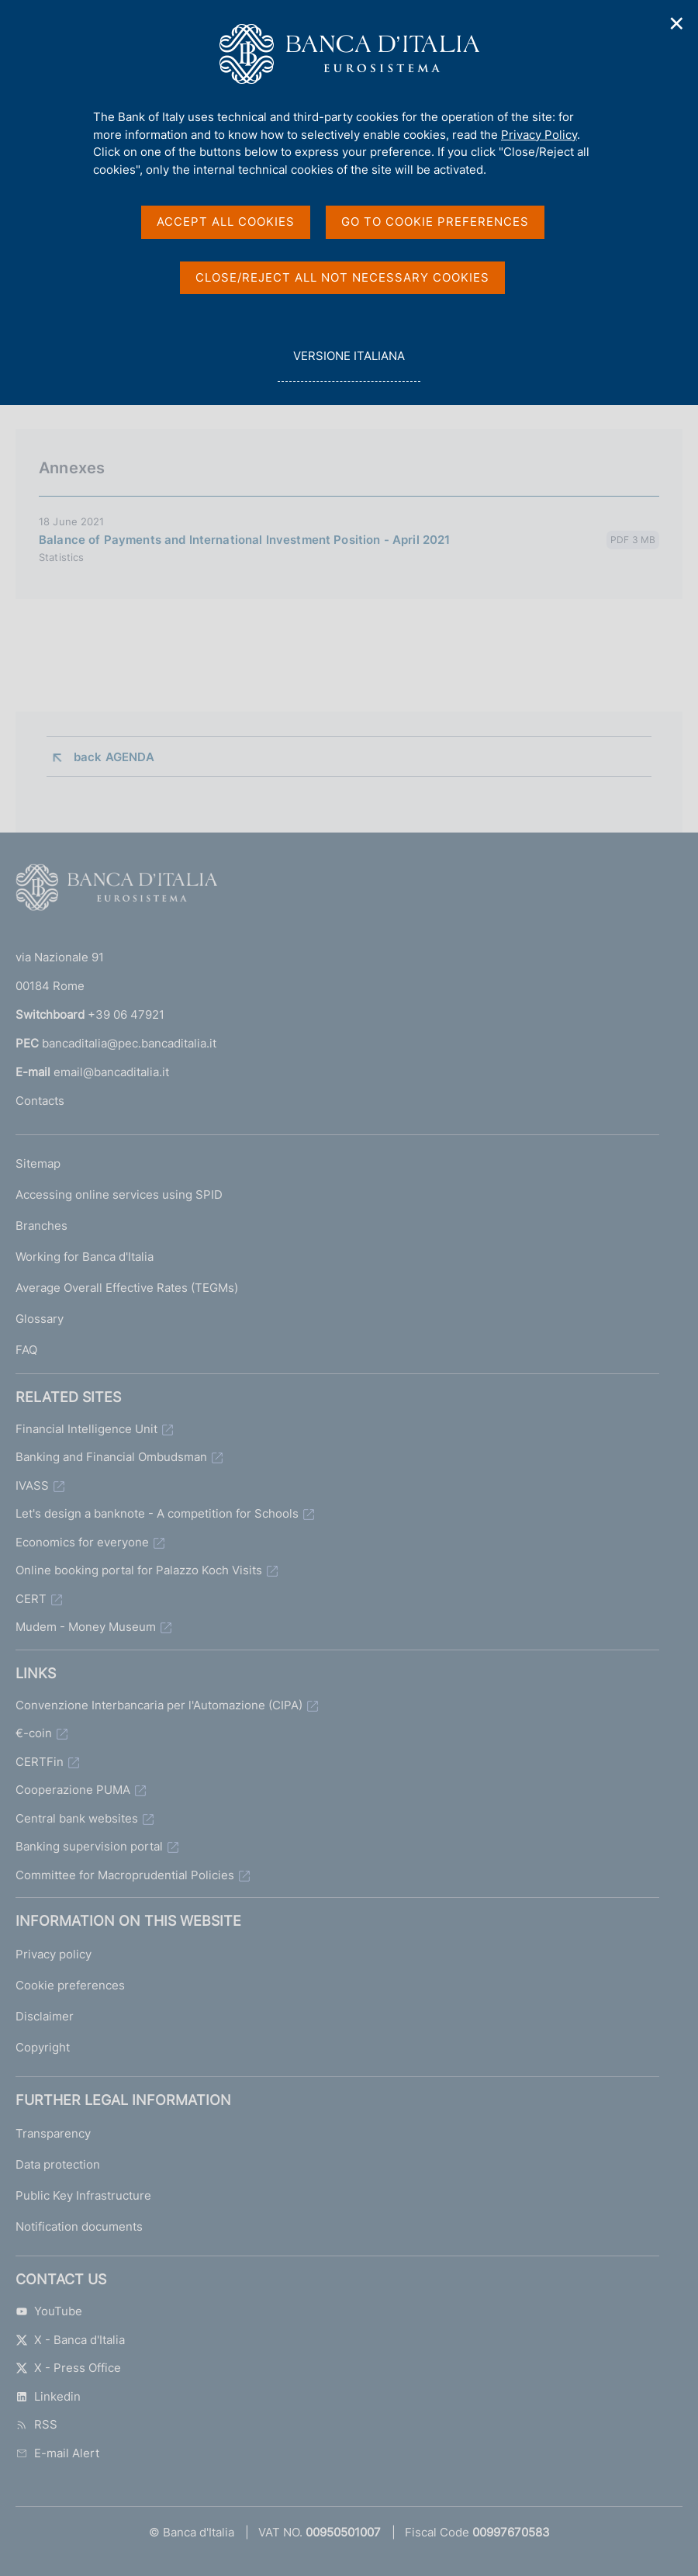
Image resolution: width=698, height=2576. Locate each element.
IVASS (32, 1485)
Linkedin (48, 2396)
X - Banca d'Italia (70, 2339)
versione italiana (348, 364)
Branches (41, 1225)
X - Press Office (68, 2367)
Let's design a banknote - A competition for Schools (157, 1513)
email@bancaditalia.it (111, 1072)
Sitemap (38, 1163)
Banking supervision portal (89, 1846)
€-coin (34, 1733)
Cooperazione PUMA (73, 1789)
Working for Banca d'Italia (85, 1256)
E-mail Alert (57, 2453)
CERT (31, 1598)
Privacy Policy (539, 134)
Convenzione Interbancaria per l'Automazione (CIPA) (159, 1705)
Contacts (40, 1100)
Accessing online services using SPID (119, 1194)
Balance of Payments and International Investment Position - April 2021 (245, 539)
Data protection (58, 2164)
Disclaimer (45, 2016)
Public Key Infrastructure (83, 2195)
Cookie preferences (70, 1985)
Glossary (40, 1318)
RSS (36, 2424)
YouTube (49, 2311)
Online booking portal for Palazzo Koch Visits (139, 1570)
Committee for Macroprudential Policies (125, 1875)
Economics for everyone (82, 1542)
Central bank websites (77, 1818)
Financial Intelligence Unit (86, 1428)
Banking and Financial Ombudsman (111, 1456)
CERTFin (40, 1761)
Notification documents (79, 2226)
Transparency (53, 2133)
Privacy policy (54, 1954)
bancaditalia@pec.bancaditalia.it (129, 1043)
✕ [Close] (677, 24)
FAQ (26, 1349)
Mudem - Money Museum (86, 1626)
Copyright (43, 2047)
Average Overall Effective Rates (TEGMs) (127, 1287)
